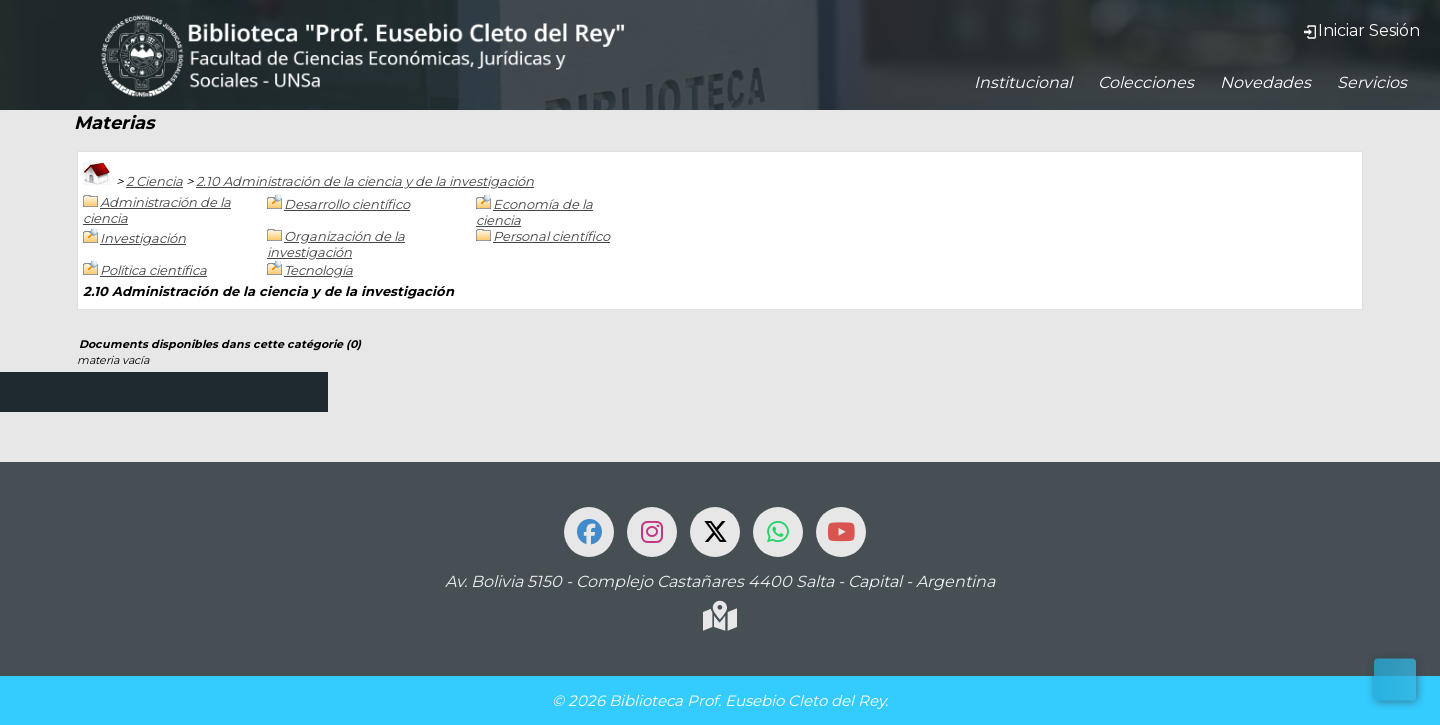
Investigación (143, 238)
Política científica (153, 270)
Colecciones (1146, 82)
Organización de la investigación (336, 244)
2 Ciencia (154, 181)
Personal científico (551, 236)
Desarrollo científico (347, 204)
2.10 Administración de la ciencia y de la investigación (365, 181)
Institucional (1023, 82)
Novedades (1265, 82)
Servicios (1372, 82)
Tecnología (318, 270)
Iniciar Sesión (1361, 30)
